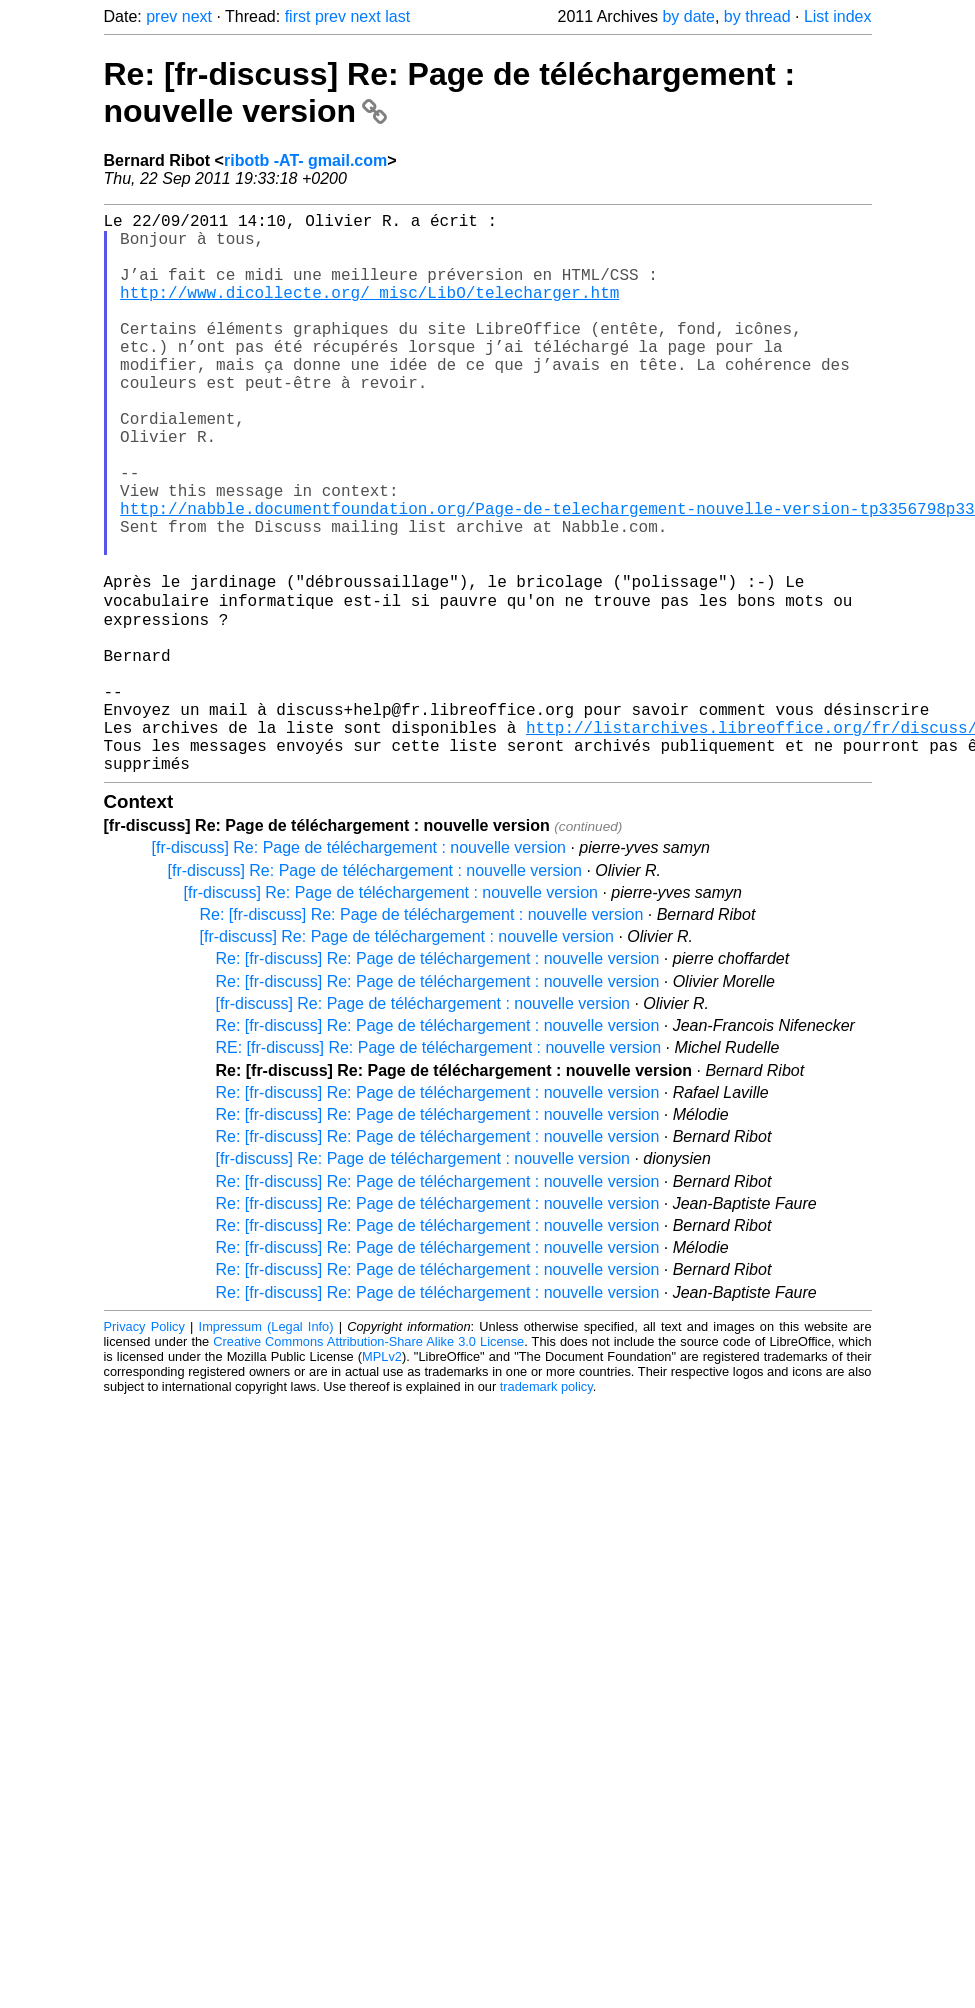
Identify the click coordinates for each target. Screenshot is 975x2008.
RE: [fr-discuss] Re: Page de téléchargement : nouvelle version (439, 1168)
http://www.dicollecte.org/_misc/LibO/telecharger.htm (369, 312)
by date (688, 16)
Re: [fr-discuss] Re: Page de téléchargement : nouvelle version (422, 1035)
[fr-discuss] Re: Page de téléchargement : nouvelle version (359, 968)
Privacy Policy (144, 1447)
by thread (757, 16)
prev (161, 16)
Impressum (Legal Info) (266, 1447)
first (298, 16)
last (397, 16)
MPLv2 (382, 1477)
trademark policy (546, 1507)
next (197, 16)
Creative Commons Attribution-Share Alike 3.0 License (368, 1462)
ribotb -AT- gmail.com (305, 160)
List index (838, 16)
